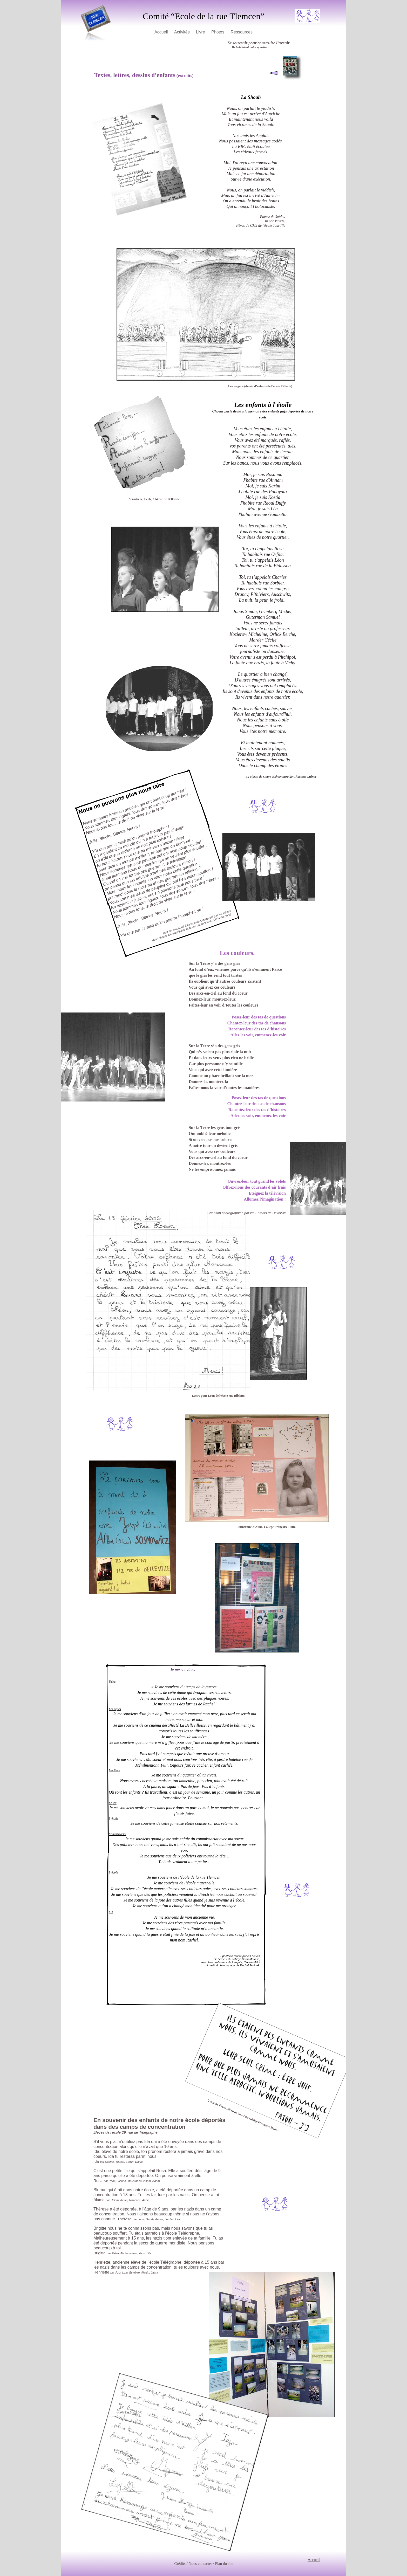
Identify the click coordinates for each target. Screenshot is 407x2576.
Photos (218, 32)
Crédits (179, 2563)
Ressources (241, 32)
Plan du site (224, 2563)
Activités (182, 32)
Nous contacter (200, 2563)
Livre (201, 32)
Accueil (161, 32)
